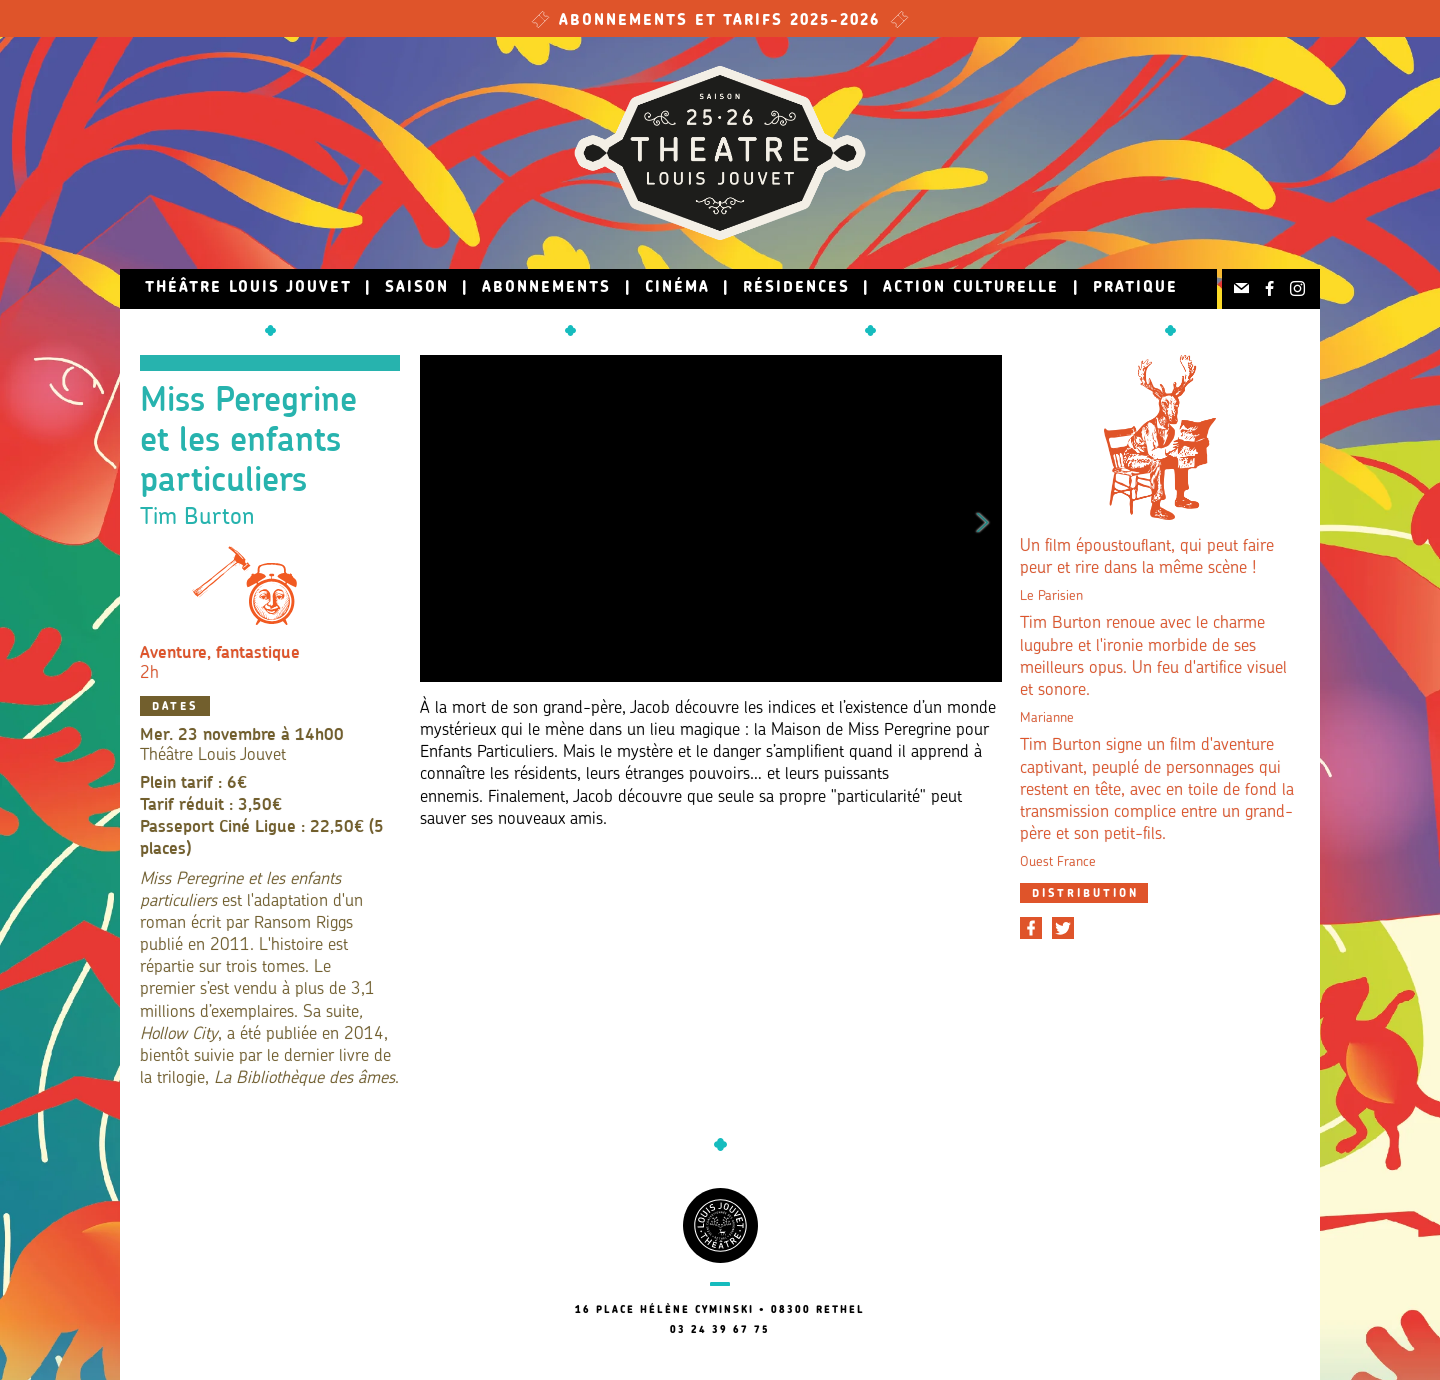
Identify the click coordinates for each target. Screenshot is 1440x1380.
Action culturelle (971, 288)
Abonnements (546, 288)
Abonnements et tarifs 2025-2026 (720, 21)
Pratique (1135, 288)
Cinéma (677, 288)
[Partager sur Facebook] (1031, 928)
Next (983, 519)
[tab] (1084, 893)
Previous (439, 519)
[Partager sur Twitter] (1063, 928)
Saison (417, 288)
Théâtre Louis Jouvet (248, 288)
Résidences (796, 288)
